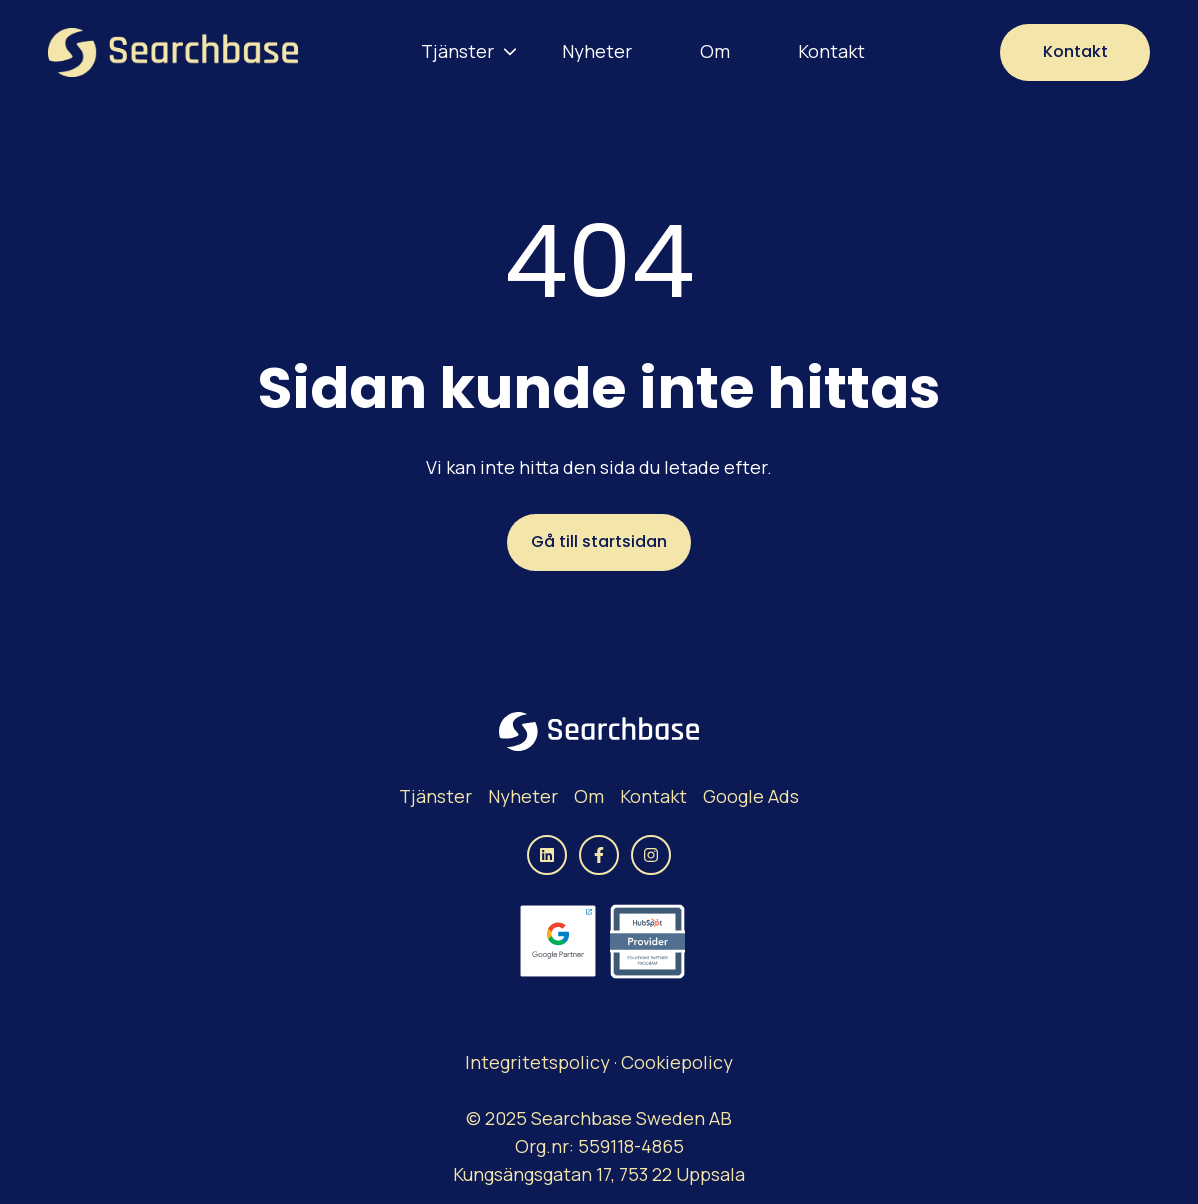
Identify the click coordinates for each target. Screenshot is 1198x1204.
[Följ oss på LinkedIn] (547, 855)
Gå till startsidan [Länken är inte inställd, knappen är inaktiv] (599, 541)
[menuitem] (463, 52)
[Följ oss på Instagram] (651, 855)
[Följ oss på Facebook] (599, 855)
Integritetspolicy (539, 1062)
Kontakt (831, 51)
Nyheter (597, 51)
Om (715, 51)
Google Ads (751, 796)
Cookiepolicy (677, 1062)
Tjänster (457, 51)
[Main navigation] (649, 52)
